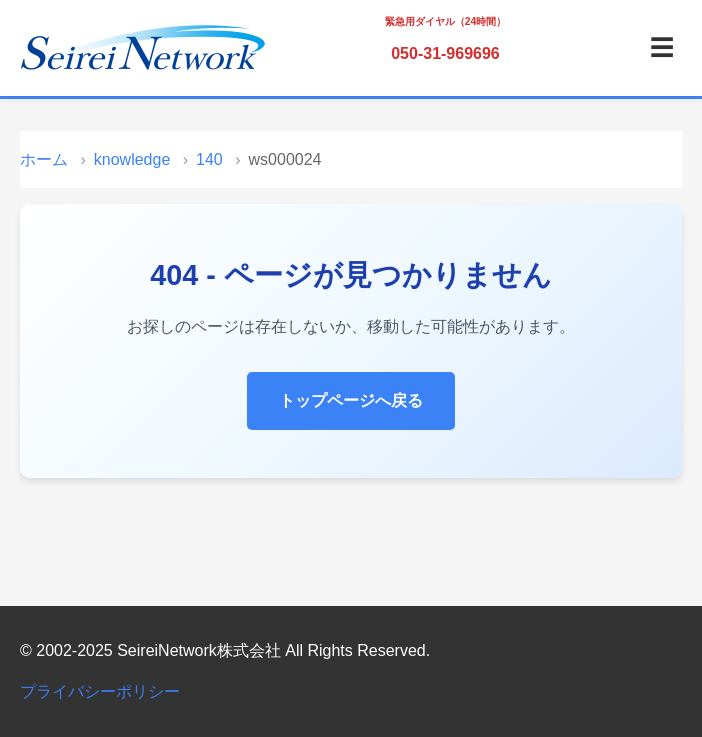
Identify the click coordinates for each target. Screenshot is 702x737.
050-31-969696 (445, 53)
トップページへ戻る (351, 400)
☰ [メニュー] (662, 47)
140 (209, 159)
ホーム (44, 159)
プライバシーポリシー (100, 691)
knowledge (132, 159)
